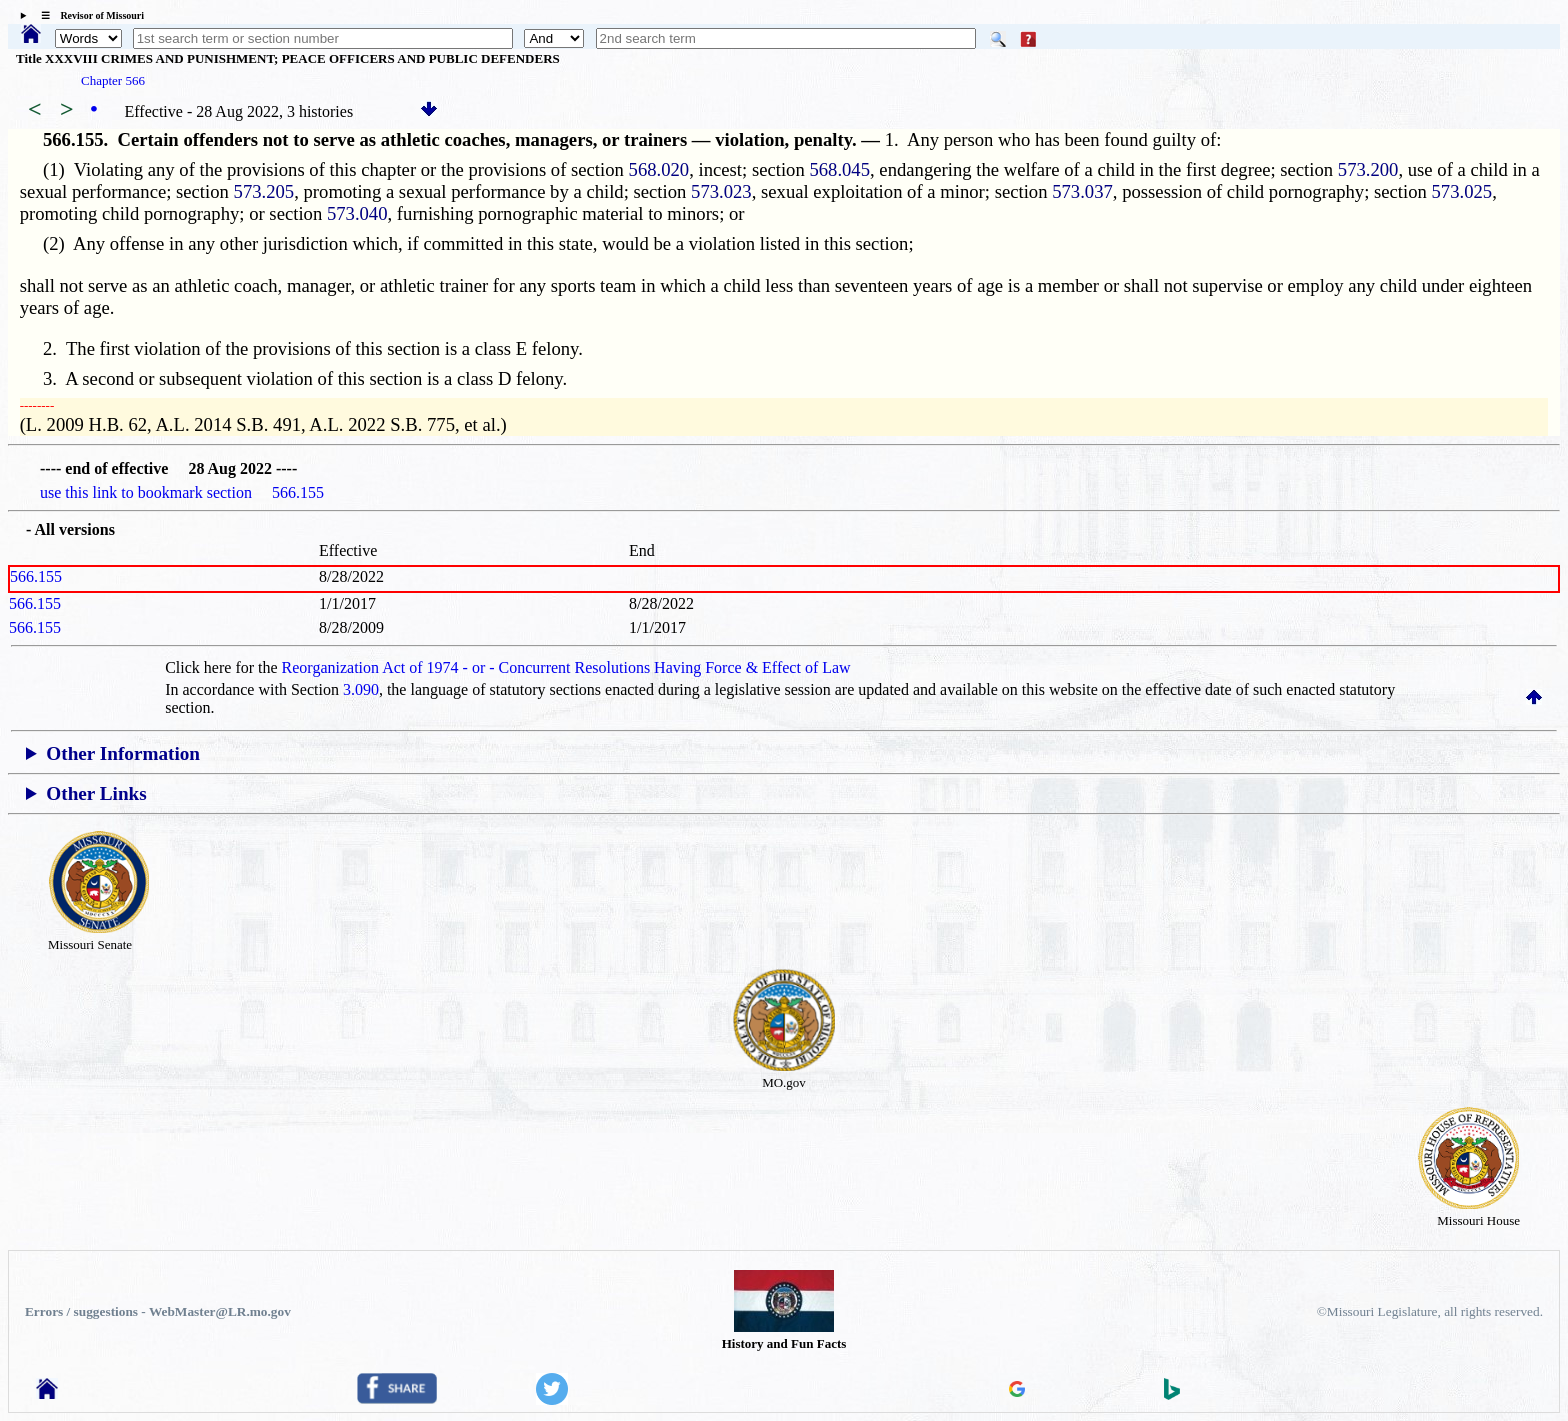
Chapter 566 (113, 80)
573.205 (264, 191)
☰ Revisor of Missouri (87, 15)
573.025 (1462, 191)
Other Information (123, 753)
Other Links (96, 793)
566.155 (36, 576)
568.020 (659, 169)
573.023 (721, 191)
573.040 (357, 213)
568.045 (839, 169)
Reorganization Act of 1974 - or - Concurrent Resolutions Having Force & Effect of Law (566, 667)
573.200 (1368, 169)
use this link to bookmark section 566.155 (182, 492)
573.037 (1082, 191)
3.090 (361, 689)
